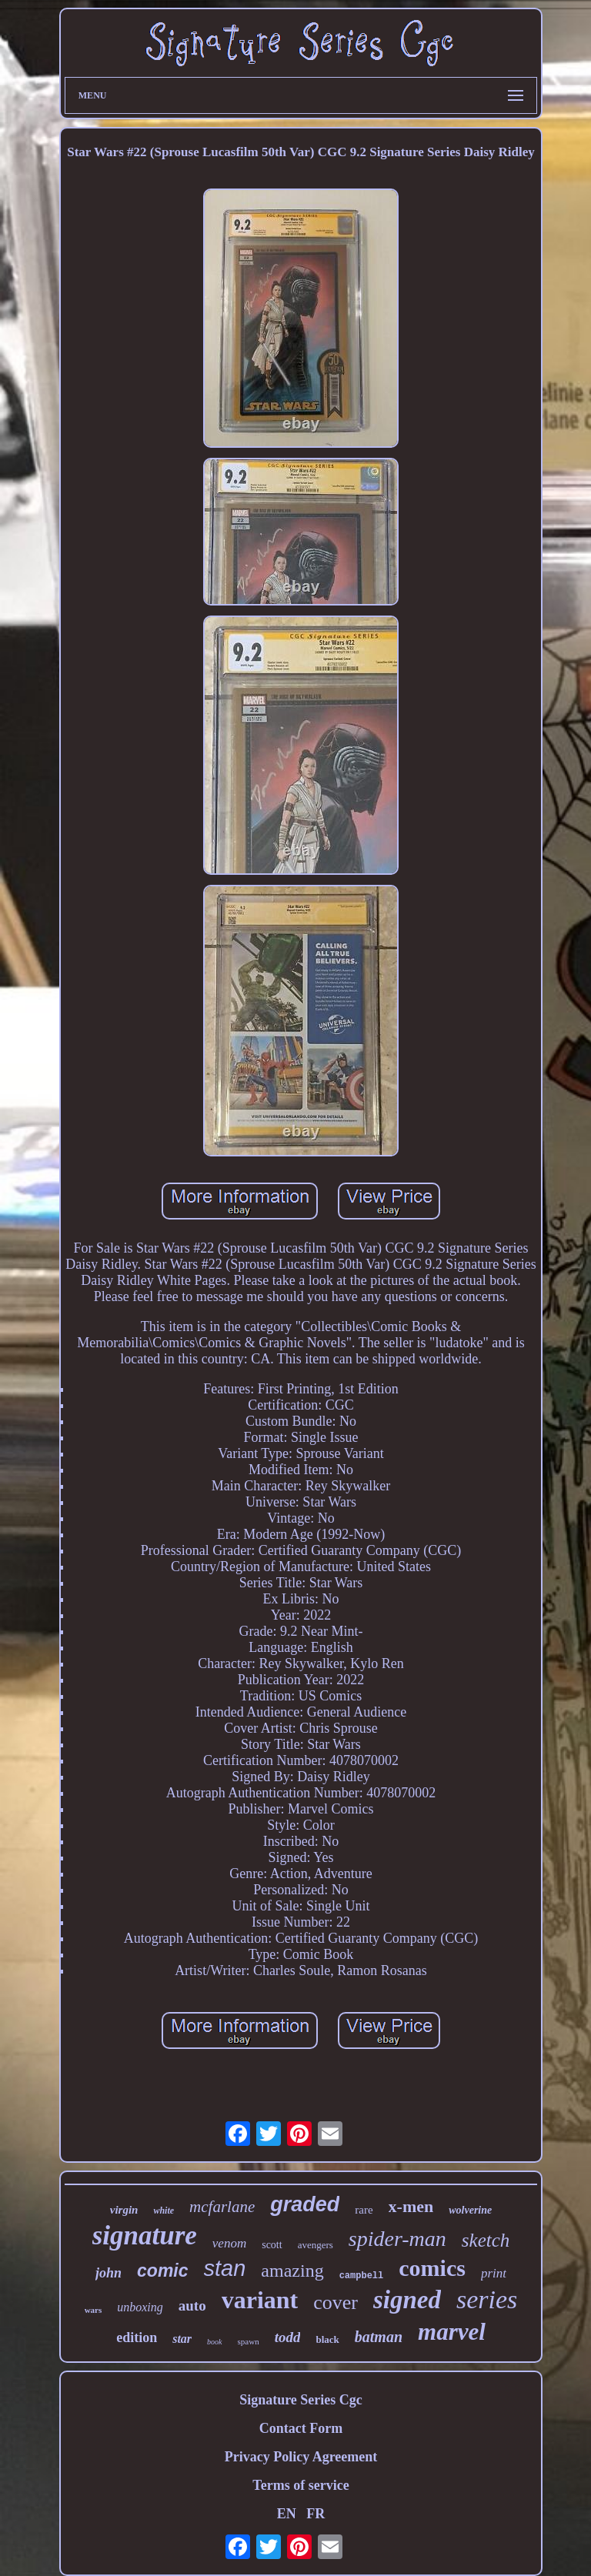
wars (93, 2309)
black (327, 2339)
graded (304, 2204)
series (486, 2299)
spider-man (397, 2239)
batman (378, 2336)
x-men (411, 2206)
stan (225, 2268)
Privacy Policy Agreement (301, 2456)
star (182, 2338)
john (108, 2273)
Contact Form (300, 2428)
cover (335, 2302)
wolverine (470, 2210)
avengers (315, 2245)
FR (315, 2513)
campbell (361, 2276)
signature (144, 2236)
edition (136, 2337)
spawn (248, 2341)
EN (286, 2513)
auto (192, 2305)
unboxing (140, 2307)
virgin (124, 2210)
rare (363, 2210)
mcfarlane (222, 2206)
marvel (452, 2331)
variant (260, 2300)
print (493, 2273)
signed (407, 2300)
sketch (485, 2240)
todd (288, 2337)
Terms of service (300, 2485)
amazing (292, 2271)
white (163, 2210)
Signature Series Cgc (300, 2399)
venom (229, 2243)
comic (162, 2271)
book (214, 2341)
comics (432, 2268)
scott (272, 2245)
